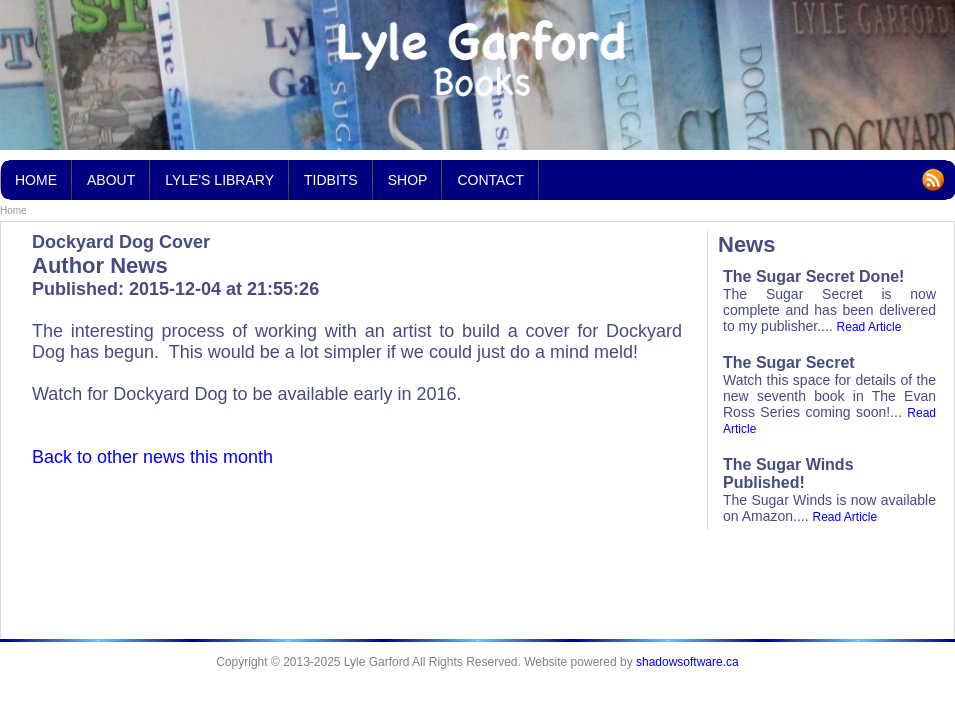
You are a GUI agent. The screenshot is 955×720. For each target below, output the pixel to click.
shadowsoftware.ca (687, 662)
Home (13, 210)
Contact (490, 180)
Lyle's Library (219, 174)
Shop (408, 180)
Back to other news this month (152, 457)
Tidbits (331, 174)
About (111, 180)
